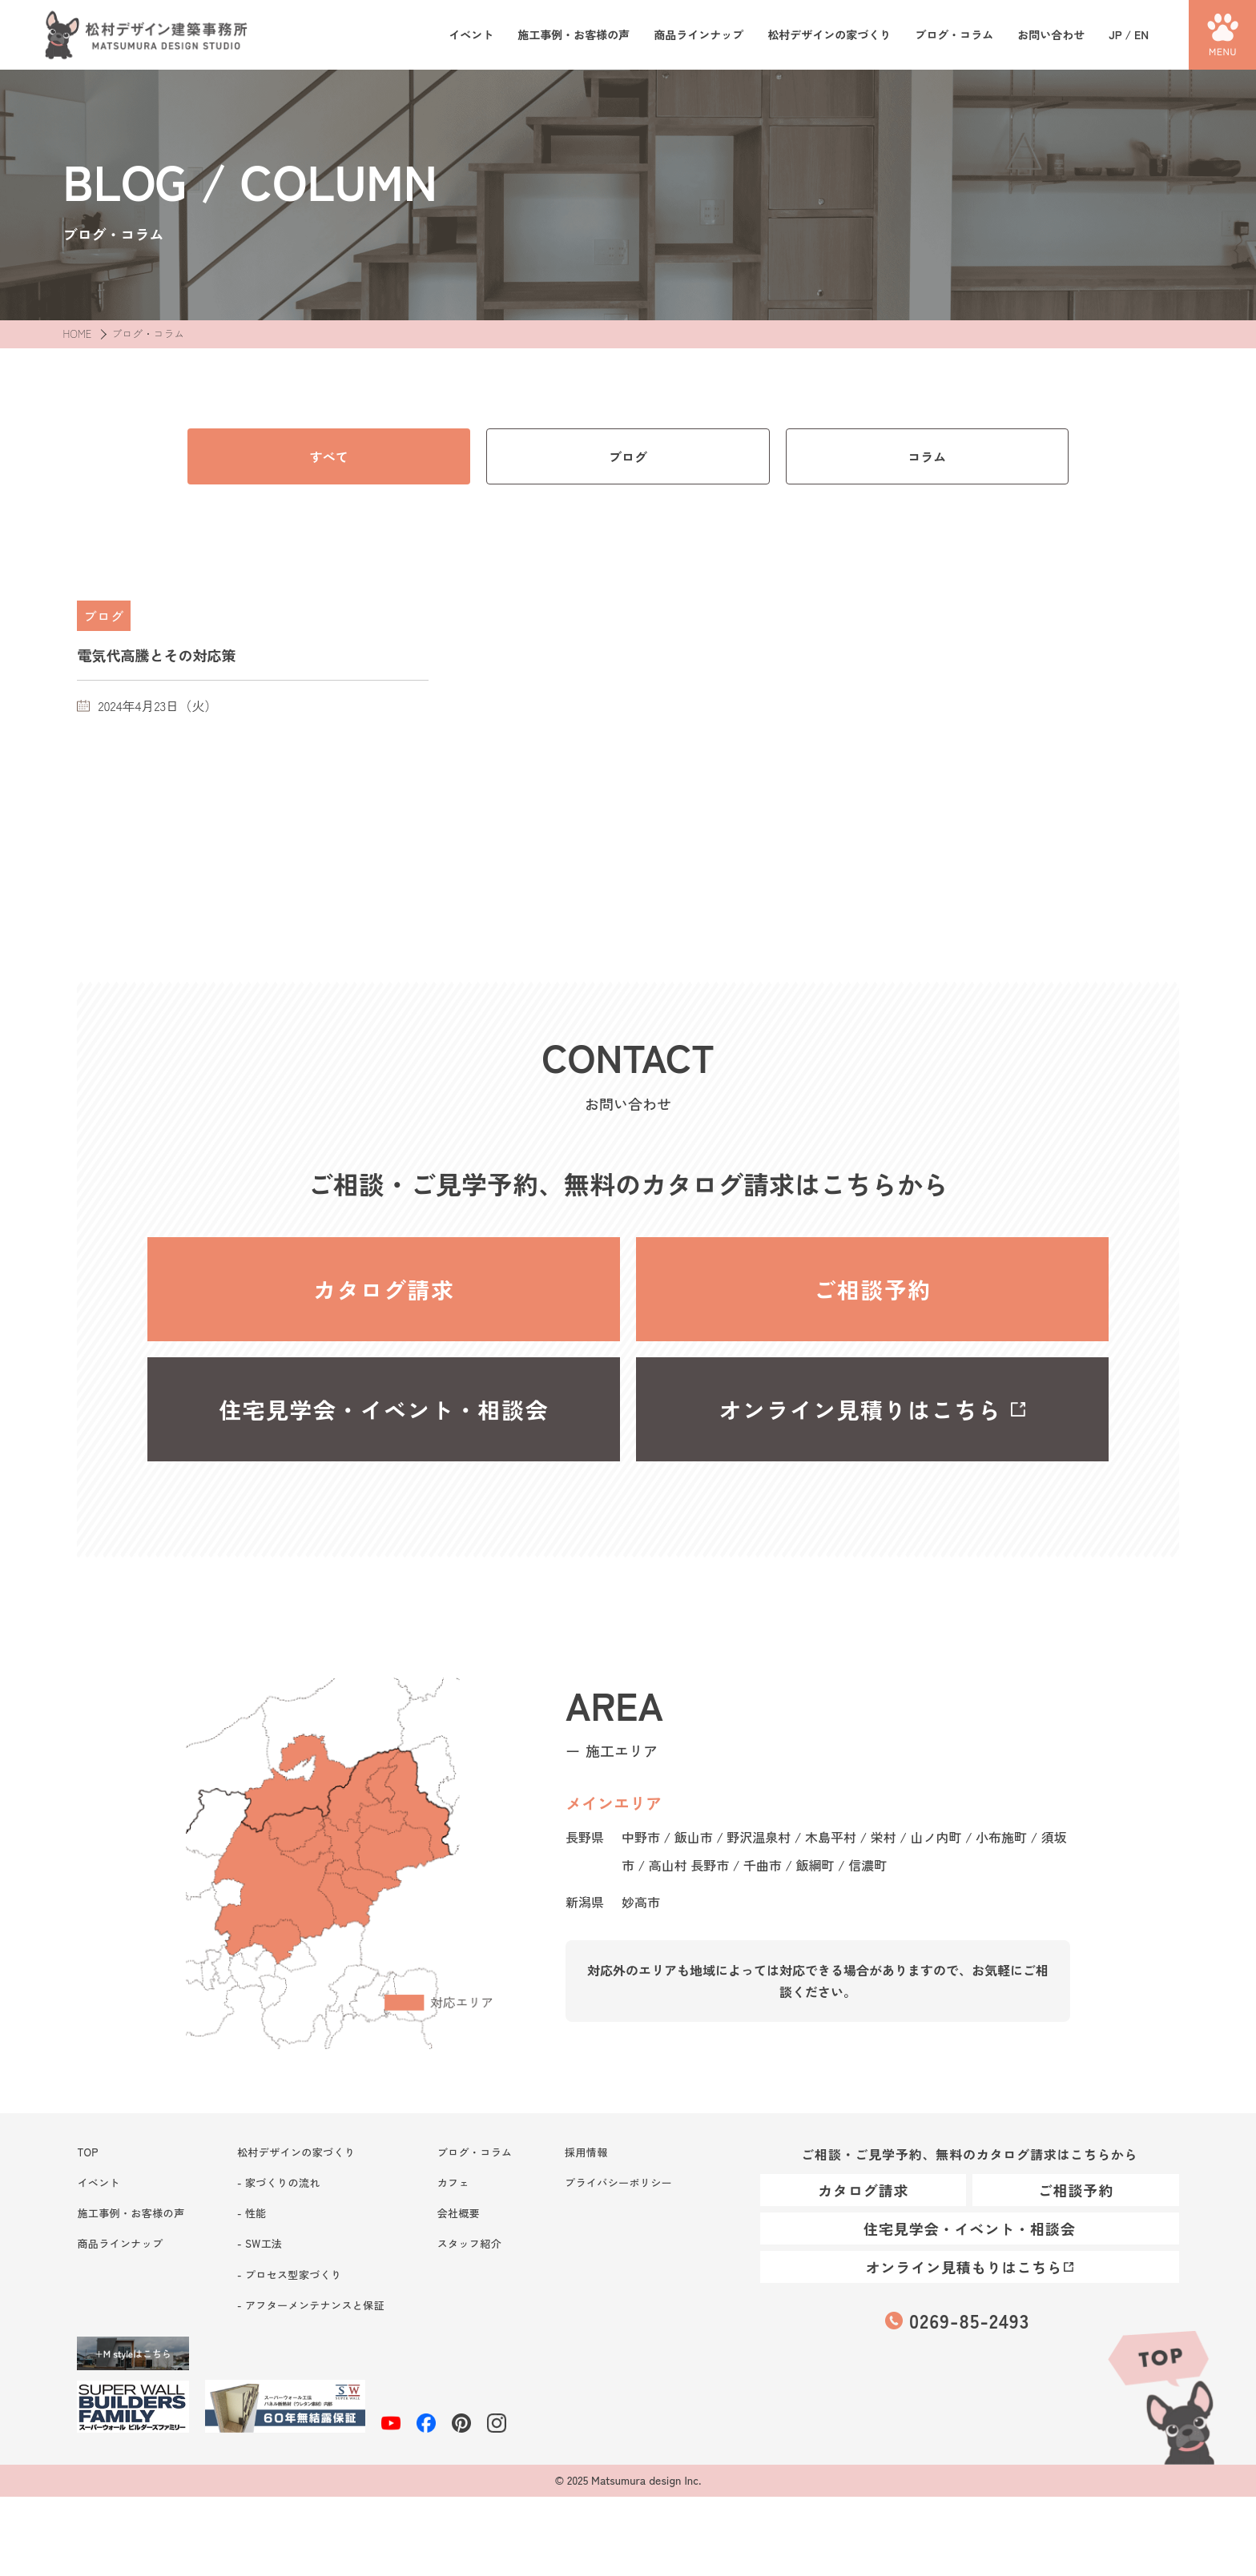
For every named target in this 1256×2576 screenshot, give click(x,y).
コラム (927, 456)
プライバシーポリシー (618, 2182)
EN (1141, 34)
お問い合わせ (1051, 34)
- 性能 (252, 2212)
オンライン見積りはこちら (860, 1409)
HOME (76, 334)
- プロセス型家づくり (289, 2274)
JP (1115, 34)
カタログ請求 (383, 1289)
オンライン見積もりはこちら (963, 2267)
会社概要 (459, 2212)
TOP (1159, 2395)
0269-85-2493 (969, 2320)
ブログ (628, 456)
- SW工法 (259, 2243)
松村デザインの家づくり (829, 34)
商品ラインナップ (698, 34)
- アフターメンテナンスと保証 (310, 2305)
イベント (471, 34)
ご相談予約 (872, 1289)
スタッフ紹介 (469, 2243)
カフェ (453, 2182)
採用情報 (586, 2152)
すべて (329, 456)
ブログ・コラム (954, 34)
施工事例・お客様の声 (573, 34)
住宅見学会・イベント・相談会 (384, 1409)
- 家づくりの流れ (278, 2182)
